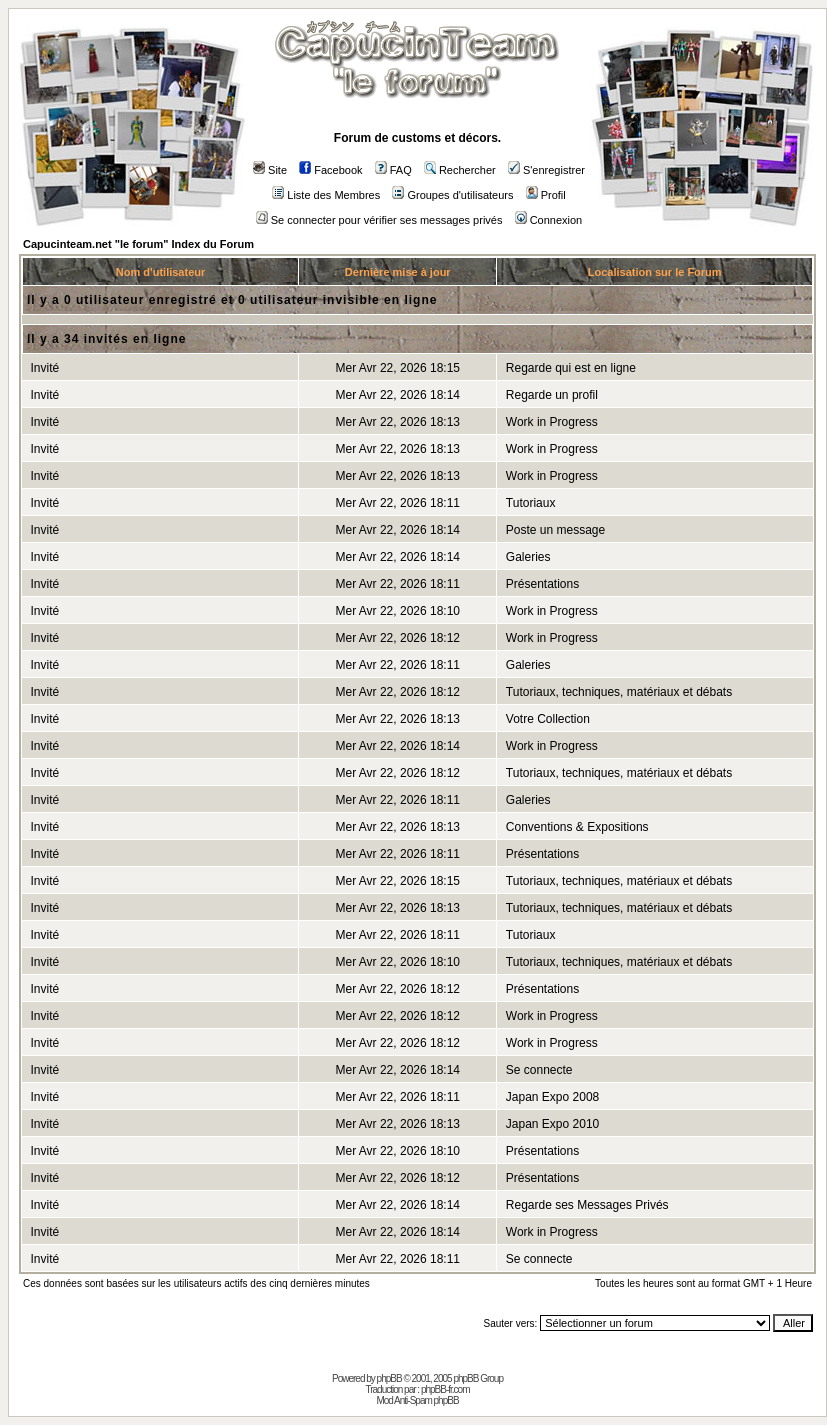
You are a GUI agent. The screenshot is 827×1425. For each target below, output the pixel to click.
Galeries (528, 557)
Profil (546, 195)
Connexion (549, 220)
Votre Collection (548, 719)
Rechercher (460, 170)
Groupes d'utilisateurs (452, 195)
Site (270, 170)
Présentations (542, 584)
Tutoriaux (531, 503)
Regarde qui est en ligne (571, 368)
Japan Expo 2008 (552, 1097)
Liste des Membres (326, 195)
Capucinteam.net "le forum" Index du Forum (138, 244)
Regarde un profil (552, 395)
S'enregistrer (546, 170)
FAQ (393, 170)
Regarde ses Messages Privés (587, 1205)
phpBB (389, 1378)
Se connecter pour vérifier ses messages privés (379, 220)
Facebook (330, 170)
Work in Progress (552, 422)
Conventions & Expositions (577, 827)
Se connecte (539, 1070)
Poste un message (555, 530)
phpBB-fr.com (445, 1389)
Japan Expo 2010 (552, 1124)
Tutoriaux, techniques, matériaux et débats (619, 692)
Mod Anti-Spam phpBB (417, 1400)
